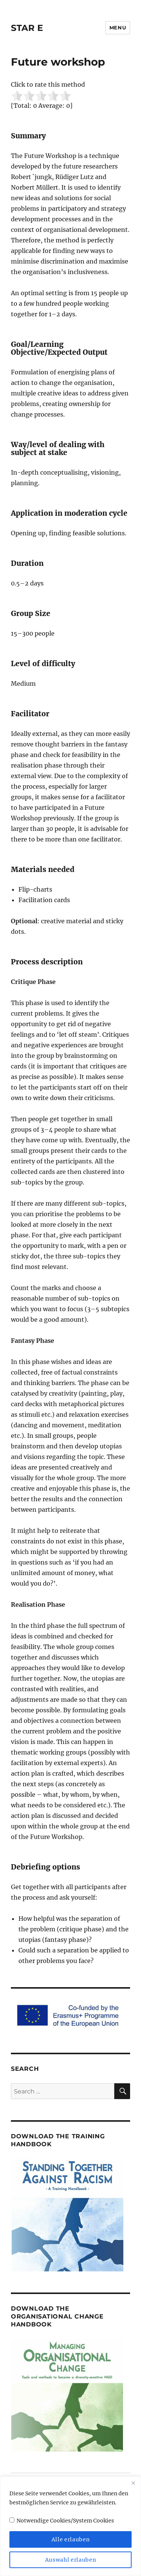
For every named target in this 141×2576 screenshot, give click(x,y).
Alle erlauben (71, 2539)
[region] (70, 2526)
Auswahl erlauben (70, 2559)
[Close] (133, 2482)
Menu (117, 28)
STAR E (27, 28)
